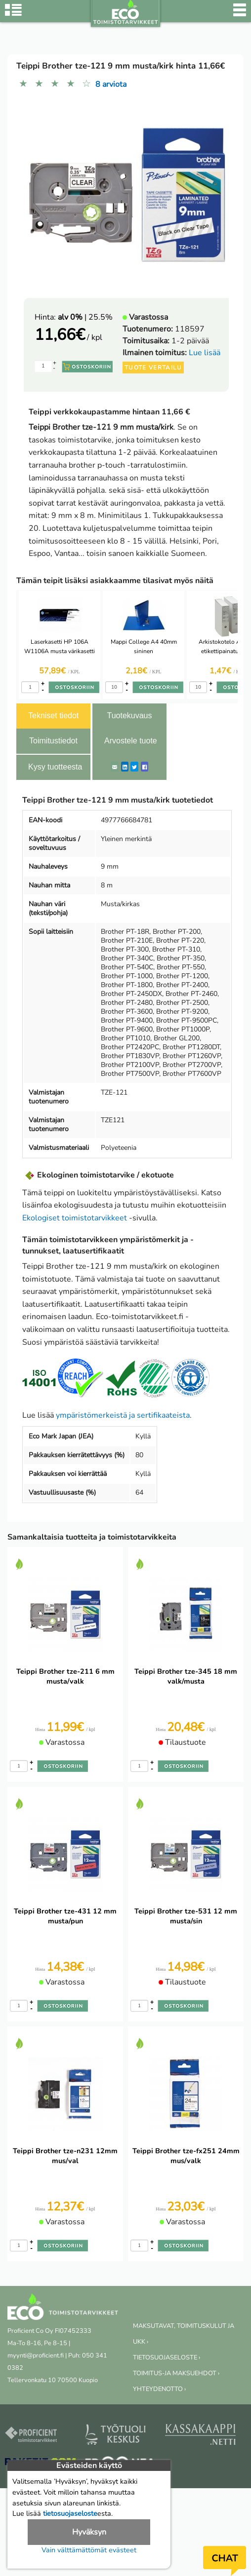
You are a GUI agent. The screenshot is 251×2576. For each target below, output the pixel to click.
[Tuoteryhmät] (13, 14)
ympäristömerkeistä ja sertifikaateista (123, 1415)
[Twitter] (134, 767)
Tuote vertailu (153, 367)
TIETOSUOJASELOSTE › (166, 2357)
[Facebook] (144, 767)
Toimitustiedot (53, 740)
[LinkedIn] (124, 767)
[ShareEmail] (115, 767)
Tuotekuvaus (129, 715)
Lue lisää (204, 352)
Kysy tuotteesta (55, 767)
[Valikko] (239, 14)
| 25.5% (85, 317)
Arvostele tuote (130, 740)
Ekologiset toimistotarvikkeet (74, 1218)
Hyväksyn (89, 2532)
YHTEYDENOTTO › (159, 2389)
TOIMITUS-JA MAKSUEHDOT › (176, 2373)
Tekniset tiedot (53, 715)
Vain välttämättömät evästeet (89, 2550)
